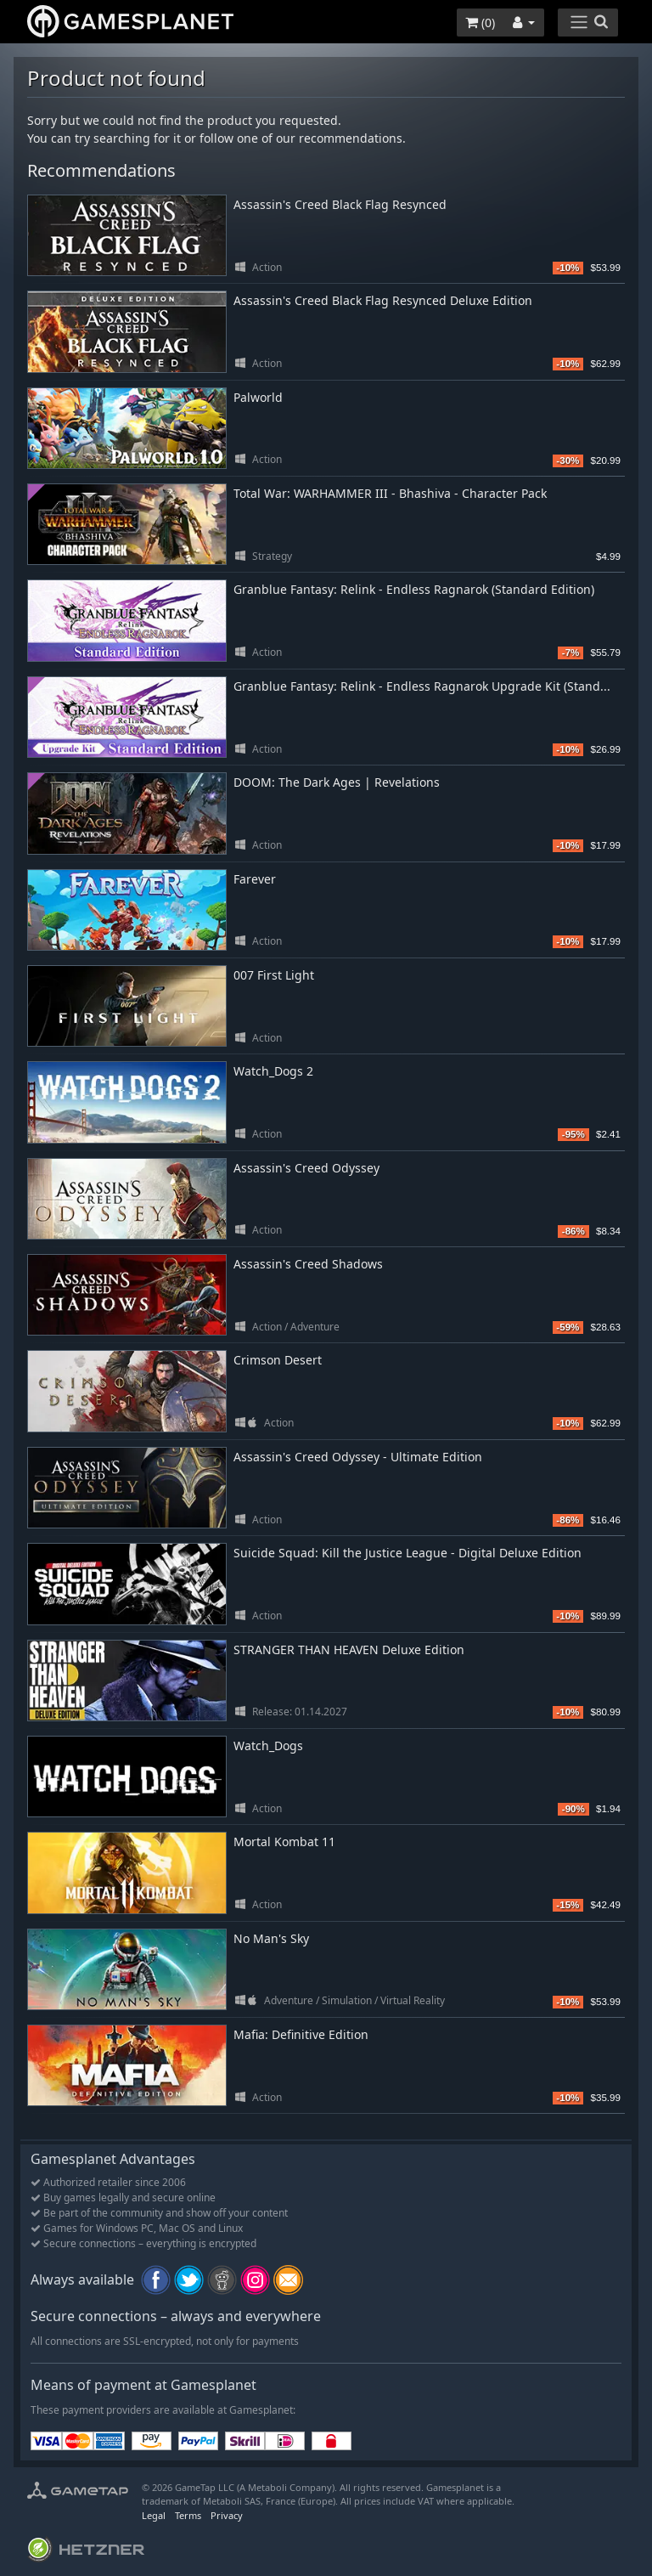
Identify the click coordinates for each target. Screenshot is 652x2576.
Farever (254, 879)
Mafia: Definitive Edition (300, 2034)
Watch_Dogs (268, 1745)
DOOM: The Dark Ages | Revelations (336, 782)
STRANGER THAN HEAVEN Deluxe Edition (348, 1649)
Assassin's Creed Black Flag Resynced (340, 204)
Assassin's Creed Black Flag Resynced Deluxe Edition (382, 300)
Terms (188, 2515)
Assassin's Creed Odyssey (306, 1168)
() (480, 22)
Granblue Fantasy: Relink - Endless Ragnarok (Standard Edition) (413, 589)
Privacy (227, 2515)
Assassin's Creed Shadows (308, 1264)
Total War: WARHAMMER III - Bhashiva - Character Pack (390, 493)
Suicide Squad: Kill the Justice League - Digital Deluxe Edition (407, 1553)
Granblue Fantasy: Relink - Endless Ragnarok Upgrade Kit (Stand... (421, 686)
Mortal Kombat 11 (284, 1841)
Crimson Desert (277, 1360)
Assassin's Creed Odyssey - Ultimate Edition (357, 1457)
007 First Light (273, 975)
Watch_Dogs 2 (273, 1071)
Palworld (258, 397)
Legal (154, 2515)
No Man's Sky (271, 1938)
